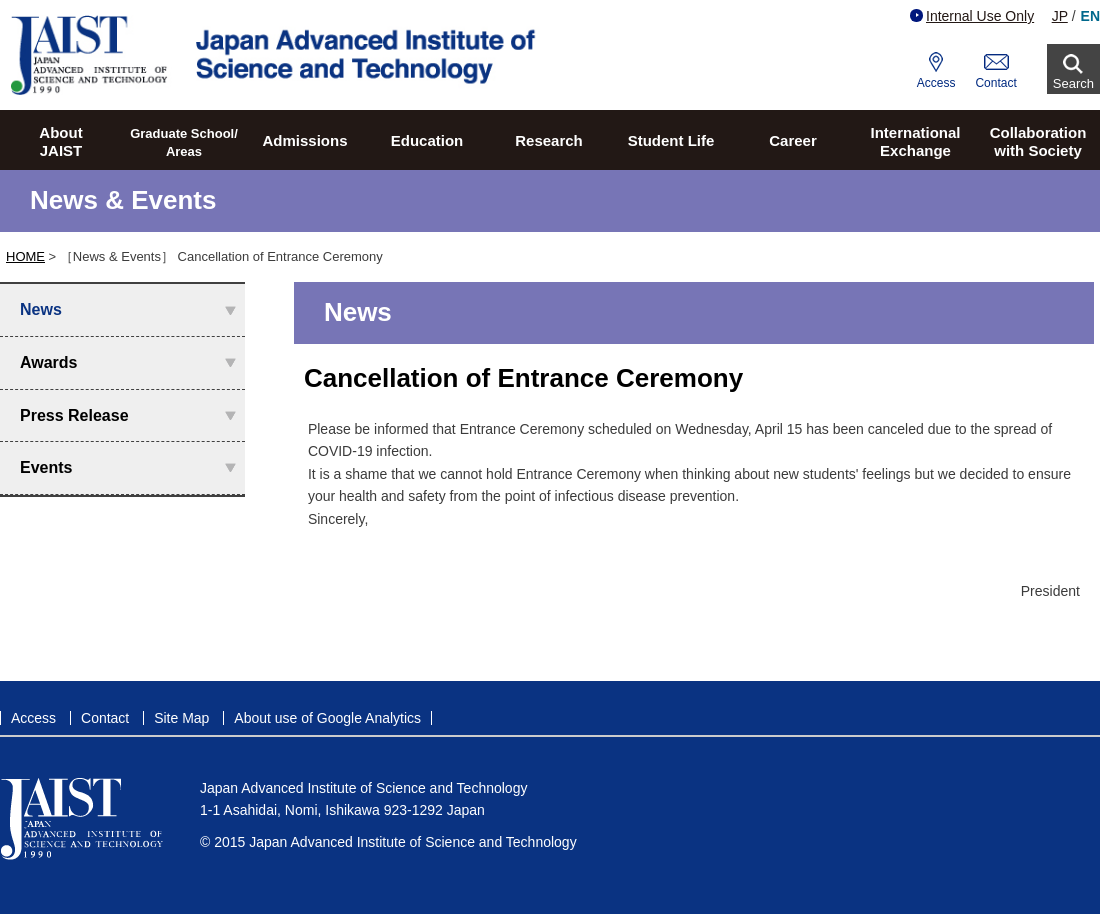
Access (936, 83)
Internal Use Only (972, 16)
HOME (25, 256)
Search (1073, 83)
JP (1060, 16)
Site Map (181, 718)
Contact (995, 83)
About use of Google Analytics (327, 718)
